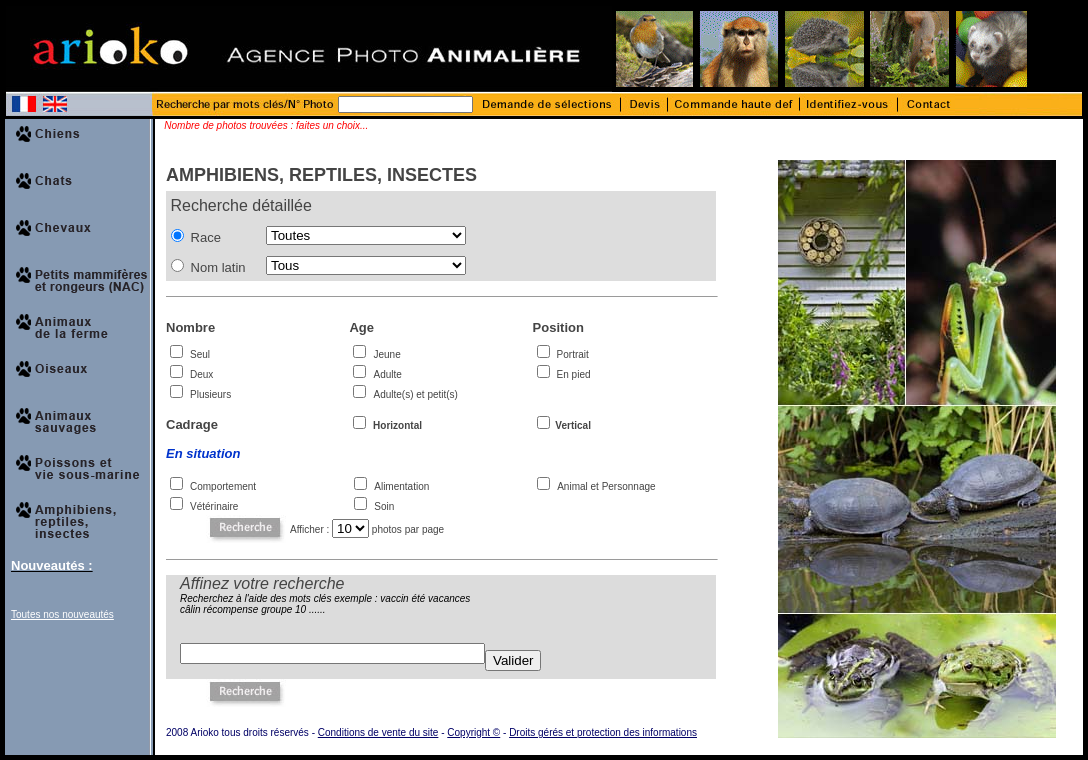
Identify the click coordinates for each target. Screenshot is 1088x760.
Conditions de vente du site (378, 732)
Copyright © (473, 732)
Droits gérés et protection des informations (603, 732)
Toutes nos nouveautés (62, 614)
